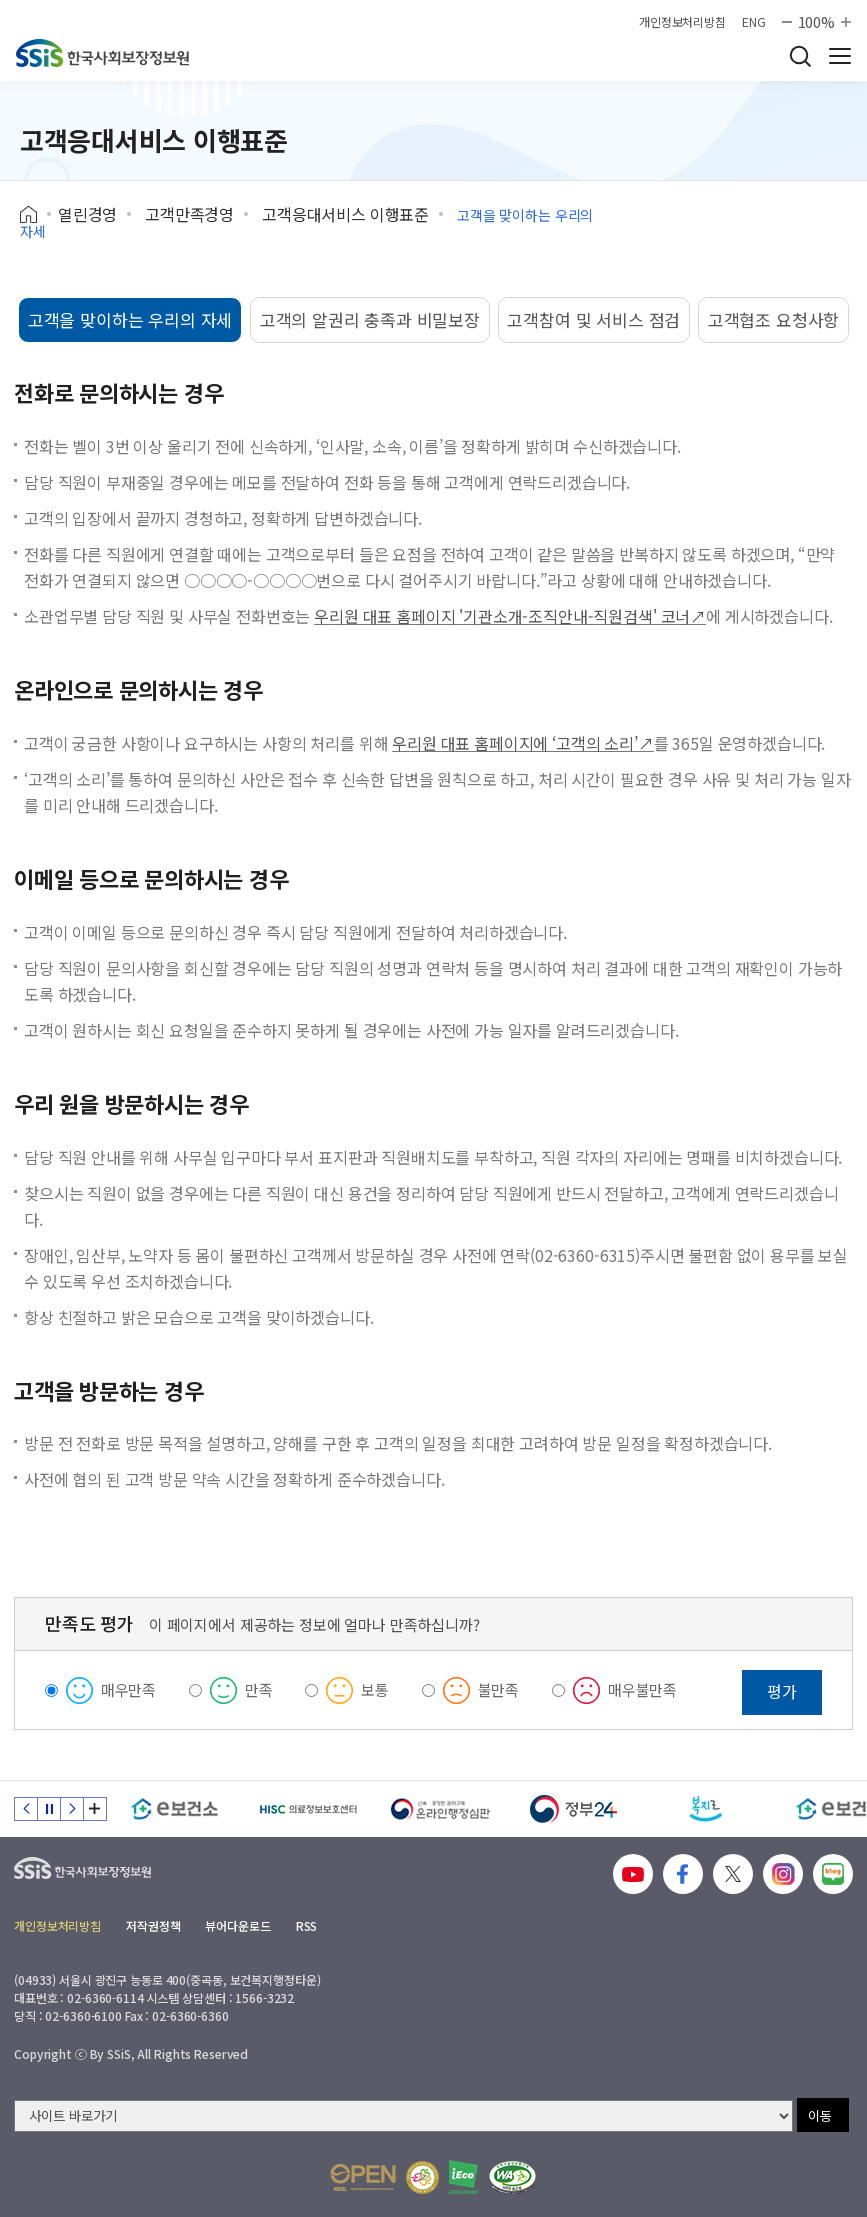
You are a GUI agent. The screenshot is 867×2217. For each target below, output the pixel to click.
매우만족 (128, 1689)
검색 (800, 56)
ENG (754, 22)
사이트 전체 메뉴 (840, 56)
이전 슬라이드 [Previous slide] (26, 1809)
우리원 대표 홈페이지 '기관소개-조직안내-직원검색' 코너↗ (510, 616)
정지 (49, 1809)
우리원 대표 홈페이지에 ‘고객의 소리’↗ (522, 743)
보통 (375, 1689)
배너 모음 (95, 1809)
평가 (782, 1691)
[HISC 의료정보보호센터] (307, 1809)
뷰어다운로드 (237, 1925)
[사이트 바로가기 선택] (403, 2116)
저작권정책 (153, 1925)
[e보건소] (174, 1809)
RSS (307, 1925)
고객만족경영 (189, 214)
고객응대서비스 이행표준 (345, 214)
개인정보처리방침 (682, 22)
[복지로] (706, 1809)
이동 (820, 2115)
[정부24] (573, 1809)
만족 (259, 1689)
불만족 (499, 1689)
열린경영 (87, 214)
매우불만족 (642, 1689)
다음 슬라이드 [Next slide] (72, 1809)
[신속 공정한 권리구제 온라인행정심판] (440, 1809)
